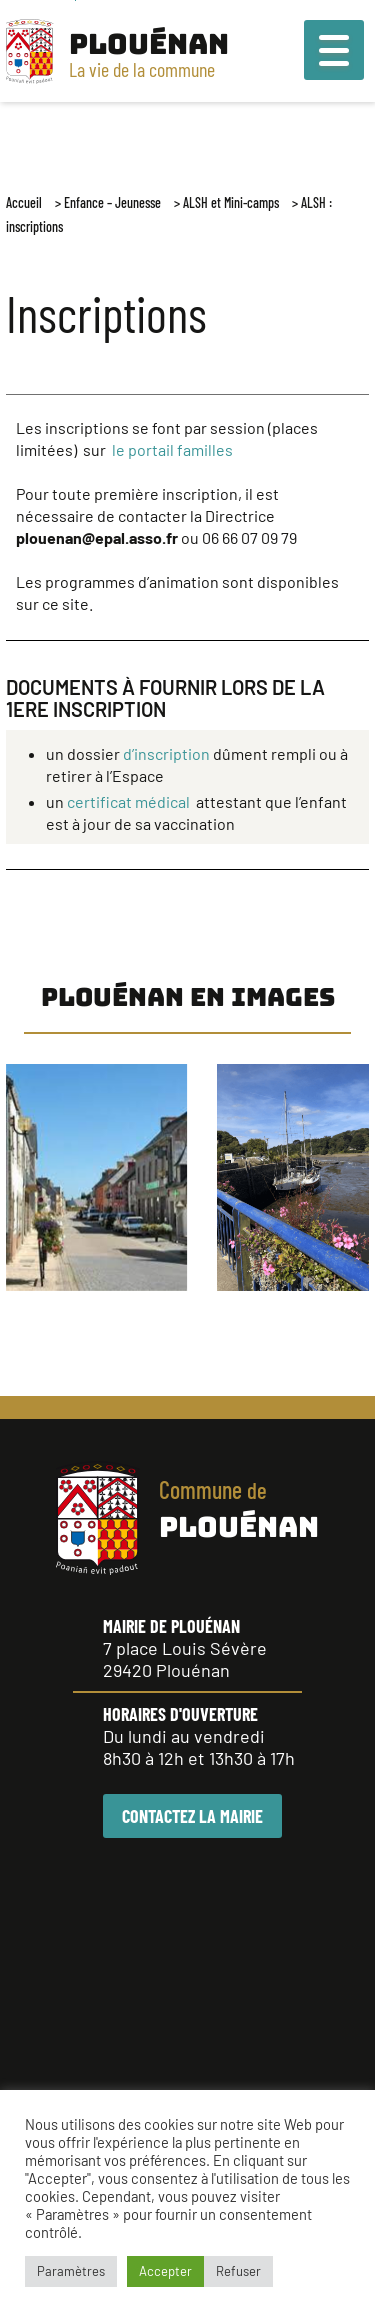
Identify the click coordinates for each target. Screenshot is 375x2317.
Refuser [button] (238, 2271)
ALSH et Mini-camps (231, 202)
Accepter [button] (165, 2271)
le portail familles (172, 449)
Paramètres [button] (71, 2271)
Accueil (24, 202)
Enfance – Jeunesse (112, 202)
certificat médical (130, 801)
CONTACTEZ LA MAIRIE (192, 1816)
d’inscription (166, 753)
